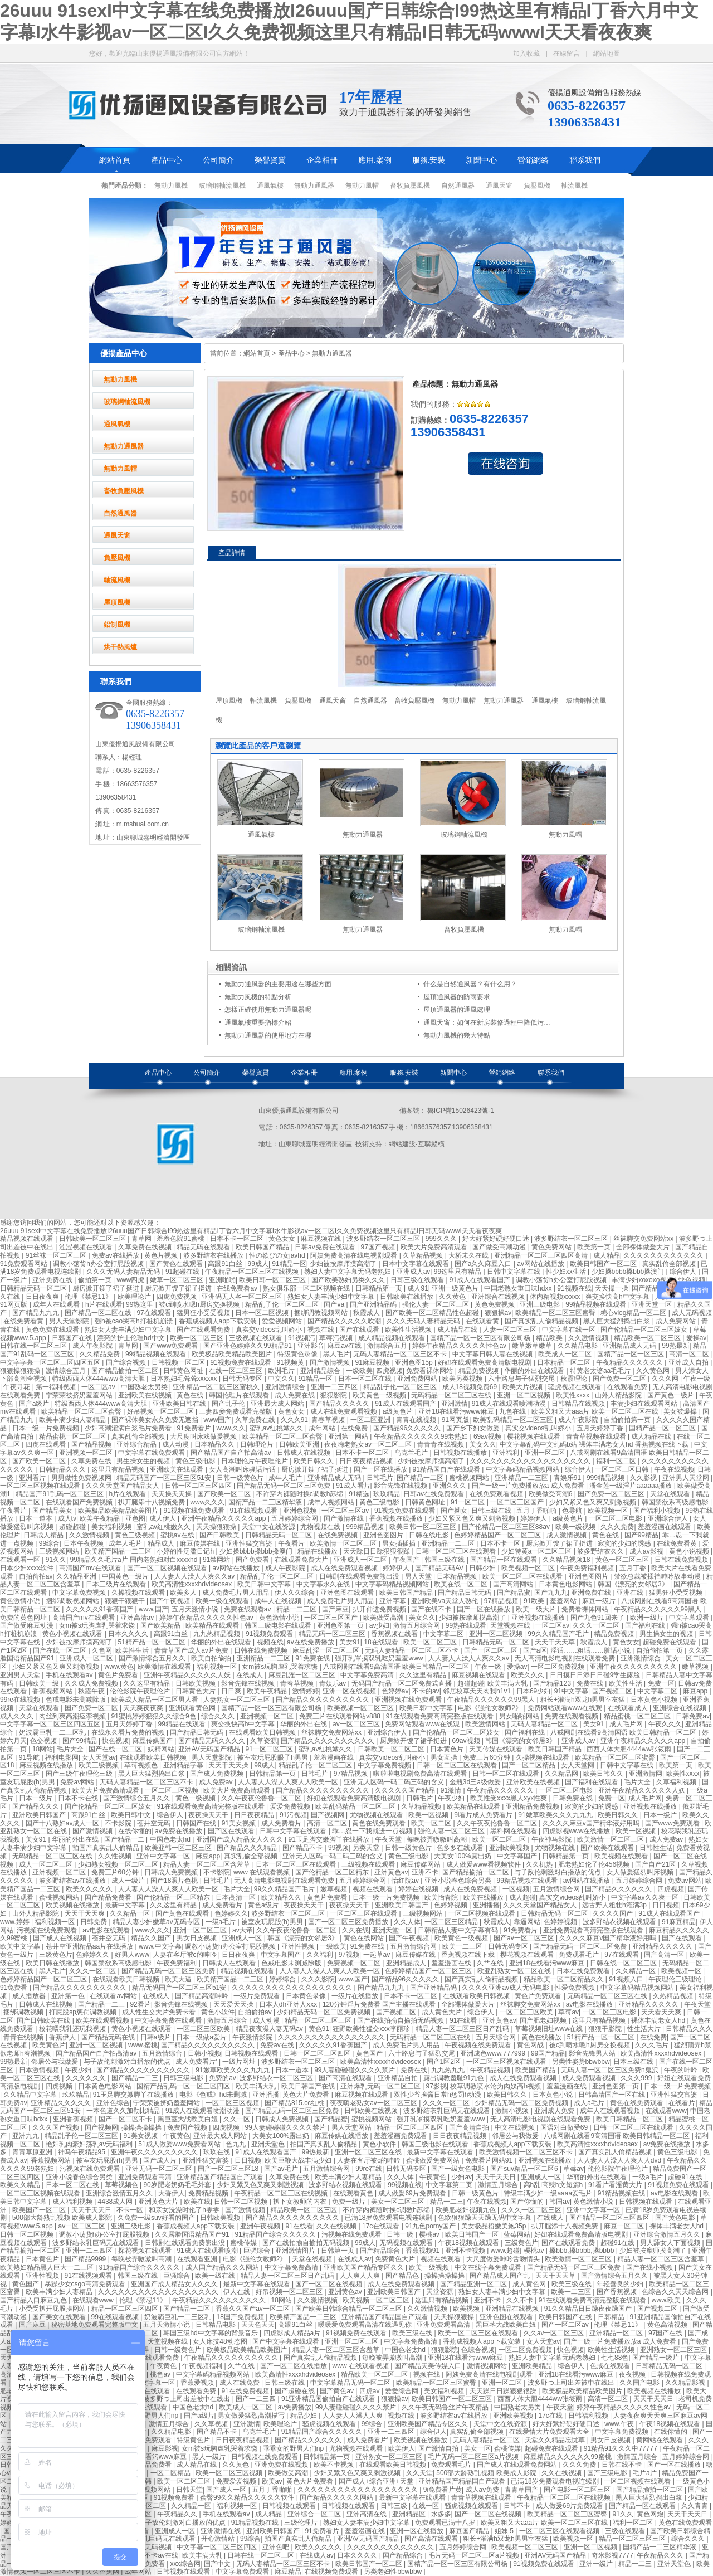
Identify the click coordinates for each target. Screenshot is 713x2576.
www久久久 (207, 1502)
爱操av (696, 1338)
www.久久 (231, 1428)
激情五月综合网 (417, 1625)
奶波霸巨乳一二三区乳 (53, 1732)
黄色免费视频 (495, 1304)
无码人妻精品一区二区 (545, 1724)
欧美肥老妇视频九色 (466, 2210)
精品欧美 (550, 1338)
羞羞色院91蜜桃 (181, 1239)
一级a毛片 (222, 1922)
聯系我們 (584, 160)
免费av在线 (278, 2045)
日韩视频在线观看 (252, 2053)
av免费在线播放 (179, 1831)
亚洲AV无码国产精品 (210, 1749)
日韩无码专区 (243, 1378)
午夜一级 (696, 1378)
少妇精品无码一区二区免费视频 (324, 2012)
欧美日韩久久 (314, 1461)
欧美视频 (467, 2308)
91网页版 (15, 1304)
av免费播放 (295, 2407)
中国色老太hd (171, 1839)
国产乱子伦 (229, 1404)
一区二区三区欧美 (527, 2012)
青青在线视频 (417, 1420)
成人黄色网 (530, 2284)
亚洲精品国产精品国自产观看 (221, 2177)
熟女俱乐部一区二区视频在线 (307, 1288)
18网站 (42, 1749)
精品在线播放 (318, 1551)
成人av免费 (483, 2490)
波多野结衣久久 (601, 1551)
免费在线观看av (248, 1609)
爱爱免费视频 (291, 1806)
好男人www (132, 1955)
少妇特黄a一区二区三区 (537, 1551)
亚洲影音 (310, 1346)
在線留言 (566, 53)
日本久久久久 (129, 1634)
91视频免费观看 (270, 1634)
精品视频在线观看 (27, 1239)
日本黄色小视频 (655, 1699)
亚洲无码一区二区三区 (159, 2169)
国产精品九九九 (36, 1313)
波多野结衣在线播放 (214, 1255)
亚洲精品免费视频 (533, 1806)
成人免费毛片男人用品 (236, 1592)
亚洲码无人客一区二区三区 (243, 1297)
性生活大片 (644, 2029)
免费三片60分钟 (487, 1757)
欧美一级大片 (537, 1609)
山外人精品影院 (619, 1395)
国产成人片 (160, 2160)
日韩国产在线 (73, 1338)
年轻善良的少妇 (621, 2284)
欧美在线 (197, 2201)
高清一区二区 (690, 1354)
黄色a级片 (264, 1905)
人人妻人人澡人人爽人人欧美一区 (289, 1782)
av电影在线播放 (590, 2004)
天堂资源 (440, 2292)
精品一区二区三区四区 (411, 2127)
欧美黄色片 (49, 2045)
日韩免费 (94, 1922)
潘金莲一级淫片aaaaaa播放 (631, 1485)
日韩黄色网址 (184, 1371)
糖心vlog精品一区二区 (634, 1313)
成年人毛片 (286, 1478)
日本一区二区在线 (365, 1378)
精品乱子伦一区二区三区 (282, 1304)
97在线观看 (154, 1313)
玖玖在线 (217, 2152)
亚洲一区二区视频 (524, 1395)
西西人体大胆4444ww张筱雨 (630, 1749)
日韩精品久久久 (63, 1469)
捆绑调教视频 (24, 2012)
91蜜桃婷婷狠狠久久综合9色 (154, 1716)
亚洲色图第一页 (341, 1625)
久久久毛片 (652, 2045)
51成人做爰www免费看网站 (180, 2144)
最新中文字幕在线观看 (441, 2152)
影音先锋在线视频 (401, 1485)
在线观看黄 (483, 1321)
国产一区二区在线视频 (329, 2284)
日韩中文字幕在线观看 (294, 1831)
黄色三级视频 (136, 1535)
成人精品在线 (458, 1329)
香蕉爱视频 (198, 2383)
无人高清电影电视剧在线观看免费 (566, 1658)
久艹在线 (491, 1963)
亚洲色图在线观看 (347, 1592)
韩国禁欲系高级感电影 (676, 1502)
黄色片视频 (161, 1255)
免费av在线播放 (116, 1255)
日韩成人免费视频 (171, 1872)
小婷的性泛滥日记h (186, 1551)
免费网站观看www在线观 (566, 1708)
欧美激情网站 (486, 1724)
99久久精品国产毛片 (559, 1634)
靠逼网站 (527, 1922)
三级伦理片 (301, 2522)
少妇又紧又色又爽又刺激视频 (593, 1502)
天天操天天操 (172, 1494)
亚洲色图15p (414, 1362)
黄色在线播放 (542, 2037)
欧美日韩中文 (132, 1815)
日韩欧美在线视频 (371, 2111)
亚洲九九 (26, 2136)
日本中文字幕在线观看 (416, 1264)
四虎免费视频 (177, 1297)
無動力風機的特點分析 (257, 997)
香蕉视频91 (424, 2250)
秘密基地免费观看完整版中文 (95, 2325)
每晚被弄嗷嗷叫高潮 (437, 1839)
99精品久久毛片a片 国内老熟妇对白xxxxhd (134, 1560)
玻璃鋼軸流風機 (222, 185)
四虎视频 (389, 1371)
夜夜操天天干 (209, 1815)
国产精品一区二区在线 (99, 1313)
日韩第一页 (338, 2250)
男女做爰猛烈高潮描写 (252, 2415)
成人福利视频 (73, 2201)
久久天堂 (419, 2473)
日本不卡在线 (79, 1798)
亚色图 (135, 1518)
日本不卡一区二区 (237, 1239)
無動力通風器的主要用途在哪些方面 (277, 984)
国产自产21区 (656, 1864)
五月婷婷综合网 (295, 1518)
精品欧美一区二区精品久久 (564, 1979)
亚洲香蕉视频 (74, 2119)
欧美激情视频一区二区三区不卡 (526, 2152)
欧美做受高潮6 (551, 1494)
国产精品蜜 (513, 1592)
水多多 (441, 2514)
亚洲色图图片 (384, 1535)
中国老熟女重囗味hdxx (519, 1288)
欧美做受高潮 (384, 1617)
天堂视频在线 (511, 1625)
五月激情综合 (163, 2053)
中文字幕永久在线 (323, 1584)
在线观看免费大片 (302, 1560)
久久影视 (644, 1478)
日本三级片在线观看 (117, 1584)
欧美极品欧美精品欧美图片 (233, 1354)
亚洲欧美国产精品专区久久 (365, 2267)
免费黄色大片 (396, 2259)
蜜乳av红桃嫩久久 (277, 1428)
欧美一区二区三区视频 (230, 2473)
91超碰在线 (183, 1271)
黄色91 (319, 2029)
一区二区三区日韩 (622, 1469)
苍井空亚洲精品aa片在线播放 (90, 1946)
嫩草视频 (696, 1667)
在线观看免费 (628, 1387)
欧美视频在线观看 (621, 1856)
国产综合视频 (127, 1362)
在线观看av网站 (114, 1996)
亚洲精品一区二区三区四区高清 (541, 1255)
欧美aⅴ (272, 2481)
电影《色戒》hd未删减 (214, 2094)
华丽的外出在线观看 (535, 1371)
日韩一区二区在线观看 (506, 1774)
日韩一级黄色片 (241, 1478)
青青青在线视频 (441, 1444)
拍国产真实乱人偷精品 (106, 1848)
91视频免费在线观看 (241, 1362)
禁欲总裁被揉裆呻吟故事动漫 (658, 1576)
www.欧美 (667, 2300)
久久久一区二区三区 (532, 2210)
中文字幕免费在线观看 (169, 2020)
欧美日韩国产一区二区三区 (453, 2399)
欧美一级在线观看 (223, 1601)
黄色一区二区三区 (623, 1560)
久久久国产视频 (56, 2127)
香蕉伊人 (63, 2037)
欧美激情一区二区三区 (344, 1543)
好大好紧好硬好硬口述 (496, 1239)
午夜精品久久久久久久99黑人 (659, 1609)
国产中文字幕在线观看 (286, 2341)
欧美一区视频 (429, 1815)
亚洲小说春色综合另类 (458, 1880)
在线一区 (426, 2506)
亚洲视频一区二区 (86, 1453)
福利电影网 (62, 1757)
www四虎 (131, 1280)
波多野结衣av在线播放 (73, 1880)
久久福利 (320, 1955)
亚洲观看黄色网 (193, 1708)
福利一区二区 (617, 1461)
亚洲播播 (486, 1905)
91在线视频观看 (255, 1511)
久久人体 (407, 1922)
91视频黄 (291, 1362)
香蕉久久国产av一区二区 (253, 2308)
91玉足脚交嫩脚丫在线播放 (329, 1839)
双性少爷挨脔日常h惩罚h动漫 (439, 2094)
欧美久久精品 (21, 2185)
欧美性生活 (132, 1650)
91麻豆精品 (679, 1922)
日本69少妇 (533, 1691)
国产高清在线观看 (346, 2078)
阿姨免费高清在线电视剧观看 (354, 1255)
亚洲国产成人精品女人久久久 (240, 1839)
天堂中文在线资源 (269, 1527)
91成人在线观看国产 (481, 1280)
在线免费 (355, 1428)
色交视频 (44, 1741)
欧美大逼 (179, 1979)
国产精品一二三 (102, 2004)
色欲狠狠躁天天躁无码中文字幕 (485, 2218)
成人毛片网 (626, 1724)
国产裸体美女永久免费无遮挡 (155, 1420)
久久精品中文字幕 (30, 2094)
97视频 (349, 1955)
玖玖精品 (386, 1494)
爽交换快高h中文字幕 (618, 1297)
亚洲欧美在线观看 (177, 1469)
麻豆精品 (288, 2571)
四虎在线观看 (46, 1444)
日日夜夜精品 (255, 1815)
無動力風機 (171, 185)
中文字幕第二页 (450, 2185)
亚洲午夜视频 (261, 2226)
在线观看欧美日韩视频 (263, 1732)
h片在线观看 (104, 1304)
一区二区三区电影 (616, 1518)
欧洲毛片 (282, 1371)
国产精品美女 (53, 1511)
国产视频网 (328, 1815)
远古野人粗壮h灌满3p (615, 1905)
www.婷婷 (15, 1922)
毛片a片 (645, 2473)
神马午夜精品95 (83, 2152)
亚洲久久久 (450, 1485)
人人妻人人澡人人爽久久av (195, 1576)
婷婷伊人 (534, 1518)
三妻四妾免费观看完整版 (236, 1411)
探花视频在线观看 (145, 2250)
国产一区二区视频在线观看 (168, 1568)
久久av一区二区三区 (555, 2333)
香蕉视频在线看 (395, 1634)
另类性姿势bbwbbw (581, 2062)
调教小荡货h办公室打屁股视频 (99, 1264)
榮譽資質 (270, 160)
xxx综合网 (185, 2564)
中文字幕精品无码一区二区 (351, 2383)
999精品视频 (606, 1478)
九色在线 (513, 1411)
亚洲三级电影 (540, 1304)
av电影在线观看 (106, 1930)
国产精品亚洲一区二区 (474, 2284)
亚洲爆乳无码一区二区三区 (381, 2086)
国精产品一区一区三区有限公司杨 (481, 1338)
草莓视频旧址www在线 (549, 2029)
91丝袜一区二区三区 (57, 1255)
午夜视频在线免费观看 (479, 2045)
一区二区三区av (345, 1511)
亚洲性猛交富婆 (250, 1543)
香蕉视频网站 (53, 1691)
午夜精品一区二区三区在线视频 (252, 1271)
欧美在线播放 (484, 1897)
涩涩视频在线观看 (86, 1247)
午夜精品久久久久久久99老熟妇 (422, 1436)
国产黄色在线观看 (176, 1264)
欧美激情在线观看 (165, 1667)
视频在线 (321, 1329)
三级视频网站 (60, 1551)
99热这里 (140, 1304)
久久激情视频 (589, 1338)
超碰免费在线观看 (670, 1642)
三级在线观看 (626, 2531)
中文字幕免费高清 (367, 1675)
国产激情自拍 (439, 2448)
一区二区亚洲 (371, 1420)
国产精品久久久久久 (340, 1404)
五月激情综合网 (557, 1889)
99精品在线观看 (183, 1724)
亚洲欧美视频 (510, 1848)
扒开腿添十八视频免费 (152, 1502)
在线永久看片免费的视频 (129, 1732)
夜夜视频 (633, 2374)
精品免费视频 (479, 1371)
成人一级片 (128, 1880)
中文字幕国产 (518, 1856)
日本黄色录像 (307, 1996)
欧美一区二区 (432, 1823)
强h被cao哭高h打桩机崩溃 (135, 1321)
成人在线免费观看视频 (344, 1411)
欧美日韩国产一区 (472, 2234)
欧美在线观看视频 (103, 2020)
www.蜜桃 (143, 2045)
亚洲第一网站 (349, 1436)
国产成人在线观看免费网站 (518, 2464)
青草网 (142, 1239)
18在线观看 (382, 1642)
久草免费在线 (256, 1420)
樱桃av (430, 2234)
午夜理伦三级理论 (676, 1979)
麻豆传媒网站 (421, 1864)
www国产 (217, 1420)
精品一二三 (446, 2201)
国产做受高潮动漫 (500, 1247)
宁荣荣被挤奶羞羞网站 (80, 1395)
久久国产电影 (640, 2383)
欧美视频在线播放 (73, 1905)
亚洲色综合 (113, 2103)
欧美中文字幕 (21, 1946)
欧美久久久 (528, 1675)
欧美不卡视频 (334, 2464)
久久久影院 (318, 1979)
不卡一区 (130, 2210)
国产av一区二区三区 (525, 1938)
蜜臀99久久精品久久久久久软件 (248, 2497)
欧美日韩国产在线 (308, 2086)
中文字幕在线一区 (569, 1329)
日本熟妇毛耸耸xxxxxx (184, 1378)
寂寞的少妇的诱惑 (625, 1543)
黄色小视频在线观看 (73, 1634)
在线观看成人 (628, 1708)
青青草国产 (522, 2490)
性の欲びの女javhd (278, 1255)
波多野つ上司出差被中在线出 (572, 2383)
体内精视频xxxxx (556, 1297)
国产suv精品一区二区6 (525, 2169)
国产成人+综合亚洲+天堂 (377, 2481)
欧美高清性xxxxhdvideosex (193, 1584)
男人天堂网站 (352, 2127)
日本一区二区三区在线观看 (297, 1864)
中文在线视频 (515, 2127)
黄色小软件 (218, 2012)
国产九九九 (551, 1592)
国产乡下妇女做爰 (473, 1428)
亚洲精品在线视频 (512, 2308)
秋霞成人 (367, 1313)
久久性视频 (115, 1856)
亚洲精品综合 (321, 1371)
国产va (335, 1304)
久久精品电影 (578, 1346)
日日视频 (665, 1905)
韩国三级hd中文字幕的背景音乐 (211, 2333)
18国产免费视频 (241, 2317)
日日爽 (232, 1691)
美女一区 (477, 2448)
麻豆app (696, 1691)
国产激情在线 (344, 1518)
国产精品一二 (125, 1839)
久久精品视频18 (567, 1560)
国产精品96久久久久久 (408, 1428)
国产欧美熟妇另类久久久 (349, 1280)
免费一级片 (349, 2201)
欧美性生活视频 (409, 1329)
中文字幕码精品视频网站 (523, 1469)
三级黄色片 (55, 1955)
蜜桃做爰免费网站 (433, 2160)
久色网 (102, 1650)
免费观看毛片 (579, 1955)
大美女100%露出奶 (463, 1856)
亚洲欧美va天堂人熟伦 (445, 1601)
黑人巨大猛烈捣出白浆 (617, 1321)
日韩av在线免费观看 (434, 1494)
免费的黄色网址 (24, 1617)
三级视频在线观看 (256, 1338)
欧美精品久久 (282, 1897)
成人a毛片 (590, 2103)
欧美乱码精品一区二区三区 (514, 1420)
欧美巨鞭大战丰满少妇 (299, 2160)
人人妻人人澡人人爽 (353, 2415)
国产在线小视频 (650, 2267)
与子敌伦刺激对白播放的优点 (558, 1872)
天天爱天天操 (234, 2004)
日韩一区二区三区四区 (199, 1485)
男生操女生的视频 (144, 1461)
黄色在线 (191, 1395)
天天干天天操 (229, 1765)
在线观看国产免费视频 (80, 1502)
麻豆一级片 (599, 1601)
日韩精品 (612, 2317)
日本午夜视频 (84, 1543)
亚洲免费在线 (53, 1280)
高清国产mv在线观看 (91, 1568)
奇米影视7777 (612, 2555)
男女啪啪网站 (520, 1716)
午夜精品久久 (178, 2514)
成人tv (67, 1518)
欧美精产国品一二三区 (119, 1551)
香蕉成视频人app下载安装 (218, 1321)
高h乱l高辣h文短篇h (554, 2185)
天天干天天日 (496, 2177)
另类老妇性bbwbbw (393, 2571)
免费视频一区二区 (354, 1963)
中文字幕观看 (690, 1617)
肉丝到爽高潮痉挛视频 (73, 1716)
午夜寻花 (17, 1387)
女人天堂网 (578, 1765)
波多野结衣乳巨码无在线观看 (447, 2111)
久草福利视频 (677, 1782)
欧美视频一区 (608, 1511)
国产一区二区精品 (529, 1765)
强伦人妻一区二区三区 (436, 1304)
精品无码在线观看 (204, 1247)
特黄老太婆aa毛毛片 (601, 1371)
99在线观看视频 (116, 2317)
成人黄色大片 (442, 2012)
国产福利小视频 (657, 1511)
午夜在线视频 (674, 1469)
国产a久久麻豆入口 (484, 1264)
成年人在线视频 (279, 1601)
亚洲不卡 (425, 1872)
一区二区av (99, 1387)
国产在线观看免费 (204, 1329)
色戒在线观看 (611, 2366)
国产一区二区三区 (491, 1650)
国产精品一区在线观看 (504, 1560)
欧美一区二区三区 (197, 1338)
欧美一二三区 (463, 1946)
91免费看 (15, 1987)
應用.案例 (375, 160)
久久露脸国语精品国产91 (193, 2234)
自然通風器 (458, 185)
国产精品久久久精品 (248, 1848)
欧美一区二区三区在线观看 (523, 1576)
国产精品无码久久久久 (212, 1741)
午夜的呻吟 (681, 2070)
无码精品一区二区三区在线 (452, 1395)
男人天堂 (419, 1576)
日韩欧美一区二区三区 (93, 1239)
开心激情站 (218, 2539)
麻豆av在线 (345, 1346)
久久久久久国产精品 (406, 1790)
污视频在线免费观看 (48, 1930)
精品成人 (162, 1543)
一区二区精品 (171, 2473)
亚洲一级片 (596, 2564)
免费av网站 (78, 1782)
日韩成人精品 (44, 1535)
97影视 (436, 2086)
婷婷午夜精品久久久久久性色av (460, 1346)
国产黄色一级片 (671, 1395)
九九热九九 (448, 2070)
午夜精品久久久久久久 (630, 1362)
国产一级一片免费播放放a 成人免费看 (529, 1485)
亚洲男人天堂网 (686, 1478)
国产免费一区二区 (620, 1378)
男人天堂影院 (70, 1321)
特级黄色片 (194, 2440)
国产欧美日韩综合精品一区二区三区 (349, 2308)
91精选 (359, 1494)
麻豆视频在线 (322, 1239)
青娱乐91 (568, 1478)
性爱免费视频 (576, 1987)
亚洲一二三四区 (335, 1387)
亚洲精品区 (409, 2514)
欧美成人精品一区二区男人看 (155, 1699)
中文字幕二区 (444, 1634)
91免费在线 (313, 1658)
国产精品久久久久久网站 (337, 2497)
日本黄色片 (447, 1749)
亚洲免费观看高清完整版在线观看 (594, 1930)
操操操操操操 (142, 2127)
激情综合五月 (388, 1346)
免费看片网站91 (490, 2160)
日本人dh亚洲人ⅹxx (289, 2004)
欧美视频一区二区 (528, 1568)
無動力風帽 (362, 185)
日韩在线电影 (430, 1535)
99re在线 (368, 2169)
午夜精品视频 (491, 2070)
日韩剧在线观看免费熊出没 (360, 1576)
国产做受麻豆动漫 (27, 1625)
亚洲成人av (414, 1271)
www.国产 (153, 1609)
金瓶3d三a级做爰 (476, 1782)
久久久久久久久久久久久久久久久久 (332, 2037)
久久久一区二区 (597, 1625)
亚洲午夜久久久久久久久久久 (634, 1667)
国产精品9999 (653, 1288)
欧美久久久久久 (90, 1889)
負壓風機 (537, 185)
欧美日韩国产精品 (263, 1247)
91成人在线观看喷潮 (208, 2250)
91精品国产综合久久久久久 (276, 2234)
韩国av (559, 2201)
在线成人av (355, 2259)
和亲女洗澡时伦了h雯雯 (185, 2210)
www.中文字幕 (160, 1946)
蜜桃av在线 (178, 1535)
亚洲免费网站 (418, 1378)
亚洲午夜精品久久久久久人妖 (188, 1675)
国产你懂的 (527, 2201)
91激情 (452, 1790)
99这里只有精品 (459, 1271)
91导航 (30, 1757)
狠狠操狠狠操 (21, 1371)
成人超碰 (522, 1897)
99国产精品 (548, 2053)
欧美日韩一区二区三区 (273, 1280)
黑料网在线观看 (514, 1831)
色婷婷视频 (451, 1905)
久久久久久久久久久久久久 (664, 1255)
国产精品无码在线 (108, 2037)
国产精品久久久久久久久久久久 (323, 1699)
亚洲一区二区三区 (200, 1930)
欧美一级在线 (216, 2276)
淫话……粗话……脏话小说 (591, 1650)
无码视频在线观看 (406, 2243)
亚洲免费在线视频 (282, 2464)
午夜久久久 (665, 1724)
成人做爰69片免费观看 (413, 2193)
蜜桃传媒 (244, 2243)
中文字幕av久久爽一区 (645, 1897)
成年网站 (323, 1428)
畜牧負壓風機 (410, 185)
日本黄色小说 (553, 2094)
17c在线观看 (382, 2226)
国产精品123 (553, 1683)
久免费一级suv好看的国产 (157, 2218)
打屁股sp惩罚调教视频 (83, 2012)
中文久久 (281, 1378)
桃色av (161, 2374)
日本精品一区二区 (564, 1362)
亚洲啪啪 (222, 1280)
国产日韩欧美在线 (44, 2020)
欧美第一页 (594, 1247)
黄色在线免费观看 (379, 1823)
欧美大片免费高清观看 (435, 1247)
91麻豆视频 (373, 1362)
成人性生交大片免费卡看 (159, 2012)
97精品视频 (502, 1601)
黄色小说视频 (690, 1551)
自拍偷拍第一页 (628, 1420)
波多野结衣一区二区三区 (384, 1239)
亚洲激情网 (645, 1774)
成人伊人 (163, 1518)
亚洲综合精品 (137, 1444)
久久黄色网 (653, 1371)
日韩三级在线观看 (418, 1280)
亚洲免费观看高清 (145, 2177)
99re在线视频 (21, 1699)
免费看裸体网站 (430, 1371)
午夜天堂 (389, 1839)
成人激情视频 (567, 1535)
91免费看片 (195, 1428)
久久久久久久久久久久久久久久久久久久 (531, 1461)
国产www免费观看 (171, 1346)
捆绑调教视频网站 (321, 1313)
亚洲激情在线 (221, 2531)
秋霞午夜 (92, 1691)
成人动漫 (176, 1444)
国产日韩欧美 (220, 1535)
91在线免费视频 (246, 2391)
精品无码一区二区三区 (333, 1634)
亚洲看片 (33, 1478)
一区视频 (515, 1889)
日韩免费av (693, 1716)
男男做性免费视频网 (82, 1478)
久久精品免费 (100, 1354)
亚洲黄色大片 (159, 2201)
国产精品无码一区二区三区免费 (284, 1485)
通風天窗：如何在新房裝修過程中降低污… (486, 1022)
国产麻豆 (335, 1609)
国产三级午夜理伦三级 (80, 1774)
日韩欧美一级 (40, 1683)
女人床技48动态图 (221, 2341)
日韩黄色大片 (196, 1691)
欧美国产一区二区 (39, 2210)
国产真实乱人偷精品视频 (542, 1321)
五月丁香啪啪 (537, 1511)
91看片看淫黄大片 (616, 2185)
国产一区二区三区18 (229, 2169)
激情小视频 (512, 2111)
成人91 (417, 1288)
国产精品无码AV (440, 1568)
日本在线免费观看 (584, 1971)
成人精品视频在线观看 (392, 1338)
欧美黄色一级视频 (380, 1395)
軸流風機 (574, 185)
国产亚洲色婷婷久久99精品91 (248, 1346)
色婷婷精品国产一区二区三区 (498, 1535)
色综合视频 (478, 2350)
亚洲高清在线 (367, 2514)
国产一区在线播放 (381, 1469)
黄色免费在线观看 (53, 1329)
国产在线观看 (360, 1329)
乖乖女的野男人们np (149, 2415)
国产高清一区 (665, 1955)
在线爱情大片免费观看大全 (550, 2432)
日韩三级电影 (184, 2078)
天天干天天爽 (85, 1913)
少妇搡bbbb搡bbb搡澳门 (629, 1271)
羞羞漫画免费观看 (401, 2136)
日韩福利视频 (589, 2415)
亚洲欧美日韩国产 (39, 1815)
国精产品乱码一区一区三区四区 (184, 2086)
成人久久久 (17, 1716)
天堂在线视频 (313, 2259)
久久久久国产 (613, 1913)
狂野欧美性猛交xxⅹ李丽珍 (372, 2029)
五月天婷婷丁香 (601, 1428)
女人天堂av (99, 1757)
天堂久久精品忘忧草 (556, 2440)
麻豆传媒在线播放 (342, 2136)
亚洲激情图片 (296, 2250)
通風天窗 (499, 185)
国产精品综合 (381, 2250)
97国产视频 (378, 1247)
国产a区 (535, 1650)
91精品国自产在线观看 (447, 1469)
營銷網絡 (533, 160)
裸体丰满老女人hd (659, 2020)
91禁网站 (217, 1560)
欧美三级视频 (99, 1765)
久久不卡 (520, 2300)
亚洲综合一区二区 (315, 2514)
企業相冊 (322, 160)
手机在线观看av (70, 1675)
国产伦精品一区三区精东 (332, 1872)
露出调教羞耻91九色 (454, 2078)
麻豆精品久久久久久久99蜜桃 (568, 2457)
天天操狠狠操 (217, 1527)
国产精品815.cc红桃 (295, 2103)
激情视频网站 (488, 2366)
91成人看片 (353, 1485)
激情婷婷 (305, 1691)
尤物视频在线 (321, 1527)
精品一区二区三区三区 (319, 2020)
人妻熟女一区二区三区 (237, 1699)
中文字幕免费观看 (243, 2571)
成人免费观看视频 (589, 2078)
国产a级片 (35, 1404)
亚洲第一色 (68, 1996)
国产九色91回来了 (598, 1617)
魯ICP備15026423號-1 (460, 1110)
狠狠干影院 (605, 2029)
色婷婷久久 (231, 1913)
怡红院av (406, 1880)
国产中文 (218, 2564)
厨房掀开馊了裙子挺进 (106, 1288)
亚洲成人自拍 (689, 1362)
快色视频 (115, 1741)
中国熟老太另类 (145, 1387)
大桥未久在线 (469, 1255)
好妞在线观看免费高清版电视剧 (485, 1362)
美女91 (349, 1642)
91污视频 (293, 1815)
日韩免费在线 (573, 1798)
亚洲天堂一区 (652, 1304)
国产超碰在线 (295, 2391)
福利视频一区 (217, 1667)
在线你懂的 (135, 1831)
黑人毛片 (336, 1354)
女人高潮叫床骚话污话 (243, 1469)
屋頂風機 (117, 602)
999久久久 (442, 1239)
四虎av (370, 2391)
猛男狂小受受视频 (204, 1313)
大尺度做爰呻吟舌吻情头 (503, 2259)
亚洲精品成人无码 (630, 1346)
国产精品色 (403, 2276)
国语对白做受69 (565, 2127)
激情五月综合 (228, 2020)
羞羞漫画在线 (334, 1757)
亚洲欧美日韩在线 (180, 1404)
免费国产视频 (188, 2127)
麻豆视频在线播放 (47, 1765)
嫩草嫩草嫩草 (533, 1346)
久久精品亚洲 (77, 1576)
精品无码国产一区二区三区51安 (164, 1478)
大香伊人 (171, 2193)
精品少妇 (304, 2415)
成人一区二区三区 (46, 1864)
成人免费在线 (295, 1395)
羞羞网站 (564, 1601)
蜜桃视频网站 (470, 1478)
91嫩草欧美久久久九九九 (556, 1815)
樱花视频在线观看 (534, 1436)
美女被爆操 (681, 1411)
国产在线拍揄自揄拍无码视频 (401, 2020)
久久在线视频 (337, 2226)
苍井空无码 (154, 1823)
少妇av (461, 2177)
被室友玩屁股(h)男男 (273, 1922)
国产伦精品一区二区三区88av (506, 1527)
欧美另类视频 (463, 1378)
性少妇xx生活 (567, 1271)
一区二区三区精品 (452, 1922)
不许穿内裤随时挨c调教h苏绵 (300, 1494)
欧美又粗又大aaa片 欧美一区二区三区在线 (595, 1411)
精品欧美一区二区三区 (648, 1338)
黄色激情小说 (21, 1601)
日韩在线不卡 (622, 2464)
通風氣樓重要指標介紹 (257, 1022)
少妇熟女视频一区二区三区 (119, 1864)
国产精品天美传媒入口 (428, 2366)
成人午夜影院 (93, 1346)
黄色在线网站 (364, 1938)
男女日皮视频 (197, 1938)
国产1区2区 (445, 2062)
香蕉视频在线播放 (396, 1518)
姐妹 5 (505, 2531)
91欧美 (535, 1601)
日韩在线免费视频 (682, 1560)
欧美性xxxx (573, 1395)
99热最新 (675, 1346)
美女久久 (483, 1444)
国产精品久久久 (36, 1806)
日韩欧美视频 (196, 1683)
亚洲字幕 (393, 1601)
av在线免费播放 (311, 1642)
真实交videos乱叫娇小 (270, 1329)
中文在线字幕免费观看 (489, 2267)
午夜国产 (407, 1560)
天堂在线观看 (671, 1494)
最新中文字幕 (125, 1905)
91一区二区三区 (270, 1749)
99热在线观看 (466, 1625)
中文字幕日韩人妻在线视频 (493, 1354)
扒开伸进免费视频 (380, 1609)
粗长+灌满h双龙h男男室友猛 (583, 1699)
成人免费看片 (282, 1823)
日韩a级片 (156, 2037)
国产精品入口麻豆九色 (34, 2300)
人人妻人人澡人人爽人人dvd (620, 2160)
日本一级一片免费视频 (46, 1428)
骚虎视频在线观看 (575, 1387)
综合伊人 (684, 1271)
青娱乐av (333, 1683)
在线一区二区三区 (236, 1371)
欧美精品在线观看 (213, 1625)
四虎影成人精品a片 (293, 2333)
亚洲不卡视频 (466, 2250)
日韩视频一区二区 (179, 1362)
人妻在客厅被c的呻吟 (185, 1955)
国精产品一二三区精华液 (266, 1502)
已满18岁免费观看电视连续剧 (389, 2218)
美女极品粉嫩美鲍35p (494, 2226)
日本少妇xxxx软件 (27, 1568)
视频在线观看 (373, 1889)
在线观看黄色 (354, 2193)
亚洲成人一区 (242, 1938)
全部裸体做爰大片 (643, 1247)
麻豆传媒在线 (201, 1543)
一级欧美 (359, 1371)
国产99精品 (641, 1535)
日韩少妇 (483, 1568)
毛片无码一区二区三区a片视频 (474, 2457)
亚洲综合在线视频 (498, 1297)
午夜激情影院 (253, 2037)
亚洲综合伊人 (669, 1518)
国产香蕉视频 (617, 2292)
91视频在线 (574, 1288)
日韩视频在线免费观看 (265, 2457)
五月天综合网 (496, 2037)
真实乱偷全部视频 (669, 1264)
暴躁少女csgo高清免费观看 (86, 2284)
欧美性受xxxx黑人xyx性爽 (509, 1798)
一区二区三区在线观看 (364, 1913)
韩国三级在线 (445, 1560)
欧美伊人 (401, 2448)
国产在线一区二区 (60, 1650)
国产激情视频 (330, 1362)
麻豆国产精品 (470, 2531)
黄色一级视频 (196, 1798)
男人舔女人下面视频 (671, 2243)
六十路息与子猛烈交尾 (522, 1378)
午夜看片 (14, 1511)
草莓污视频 (336, 1338)
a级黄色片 (399, 1411)
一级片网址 (239, 2062)
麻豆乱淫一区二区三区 (326, 1650)
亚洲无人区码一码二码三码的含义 (395, 1782)
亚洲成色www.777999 (493, 2053)
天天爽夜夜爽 (144, 1708)
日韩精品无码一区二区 (34, 1288)
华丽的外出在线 (304, 1724)
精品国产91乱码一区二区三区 (60, 1494)
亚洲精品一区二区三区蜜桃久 (217, 1387)
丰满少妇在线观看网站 (645, 1404)
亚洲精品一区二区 (616, 2333)
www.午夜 (620, 2424)
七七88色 (614, 2357)
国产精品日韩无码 (465, 1592)
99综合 (49, 1543)
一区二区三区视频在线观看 (41, 1485)
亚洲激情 (454, 1404)
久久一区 (237, 2119)
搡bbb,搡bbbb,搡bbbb (582, 2250)
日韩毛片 (380, 1478)
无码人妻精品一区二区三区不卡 (400, 1354)
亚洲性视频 (298, 1946)
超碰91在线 (686, 2177)
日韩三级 (394, 2506)
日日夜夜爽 (43, 1297)
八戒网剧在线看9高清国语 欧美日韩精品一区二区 (397, 1667)
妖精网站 (161, 1749)
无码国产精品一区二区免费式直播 (402, 1683)
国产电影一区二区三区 (578, 2490)
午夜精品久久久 (661, 2555)
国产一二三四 (256, 2399)
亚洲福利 (506, 1453)
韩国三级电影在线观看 (279, 1625)
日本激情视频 (40, 2070)
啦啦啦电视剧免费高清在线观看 (420, 1774)
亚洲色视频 (300, 1511)
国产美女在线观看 (59, 2317)
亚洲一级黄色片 (456, 1288)
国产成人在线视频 (60, 1938)
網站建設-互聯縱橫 (417, 1144)
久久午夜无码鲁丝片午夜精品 (446, 2407)
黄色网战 (531, 2045)
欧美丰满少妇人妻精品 (73, 1420)
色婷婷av (395, 1691)
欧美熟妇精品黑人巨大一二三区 (47, 2267)
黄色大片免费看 (306, 2094)
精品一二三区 (297, 1609)
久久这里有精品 (423, 1675)
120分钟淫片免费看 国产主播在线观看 (380, 2004)
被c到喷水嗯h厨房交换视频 (200, 1304)
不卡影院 (119, 1823)
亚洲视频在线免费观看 (409, 1699)
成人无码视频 (692, 1313)
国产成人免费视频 (217, 1774)
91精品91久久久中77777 (621, 2448)
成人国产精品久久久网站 (223, 2267)
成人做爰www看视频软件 (484, 1864)
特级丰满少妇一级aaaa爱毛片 (549, 2193)
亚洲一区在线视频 (350, 1691)
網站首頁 (114, 160)
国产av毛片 (282, 2169)
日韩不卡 (518, 2506)
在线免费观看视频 (497, 1494)
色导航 (573, 1511)
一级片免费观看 (257, 1996)
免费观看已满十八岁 (446, 2522)
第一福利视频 (56, 1387)
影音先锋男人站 (593, 2053)
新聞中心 (481, 160)
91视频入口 (627, 1979)
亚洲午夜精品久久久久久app (224, 1518)
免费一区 (661, 1683)
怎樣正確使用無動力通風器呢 (267, 1010)
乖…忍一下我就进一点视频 (373, 1831)
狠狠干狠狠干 (125, 1601)
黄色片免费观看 (539, 1996)
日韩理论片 (257, 1444)
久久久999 (637, 2078)
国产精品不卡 (303, 1848)
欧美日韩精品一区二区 (630, 2119)
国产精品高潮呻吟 (202, 1996)
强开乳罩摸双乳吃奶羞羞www (379, 1658)
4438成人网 (116, 2201)
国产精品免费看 (109, 1897)
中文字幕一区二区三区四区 (217, 2547)
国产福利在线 (646, 1625)
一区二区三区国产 (517, 1502)
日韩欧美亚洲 (300, 1444)
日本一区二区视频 (262, 1313)
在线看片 (681, 2103)
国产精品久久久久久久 (619, 1889)
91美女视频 (240, 1823)
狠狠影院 (334, 1395)
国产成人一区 (227, 2490)
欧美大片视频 (523, 1387)
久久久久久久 (87, 2078)
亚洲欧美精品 (533, 2366)
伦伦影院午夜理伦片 (141, 1691)
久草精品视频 (424, 1255)
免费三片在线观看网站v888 (340, 1716)
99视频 (338, 1848)
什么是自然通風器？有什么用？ (470, 984)
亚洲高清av (138, 1617)
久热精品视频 (674, 1996)
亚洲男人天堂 (21, 1675)
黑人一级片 (209, 2457)
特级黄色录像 (298, 1354)
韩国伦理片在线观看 (240, 1395)
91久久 (56, 1560)
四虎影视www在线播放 (577, 1831)
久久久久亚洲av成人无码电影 (506, 1987)
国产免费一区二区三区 (612, 1494)
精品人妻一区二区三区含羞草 (207, 1864)
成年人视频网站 (331, 1502)
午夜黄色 (176, 2136)
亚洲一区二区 (546, 1453)
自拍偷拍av (36, 1576)
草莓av (568, 2012)
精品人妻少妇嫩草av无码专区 (157, 1922)
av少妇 (379, 1625)
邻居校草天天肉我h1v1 (477, 1691)
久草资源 (263, 1741)
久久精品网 (562, 1774)
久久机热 (540, 1864)
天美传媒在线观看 (496, 1749)
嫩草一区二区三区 (177, 1280)
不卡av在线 (161, 2555)
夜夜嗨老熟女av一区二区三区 (368, 1444)
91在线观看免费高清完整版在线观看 (441, 1716)
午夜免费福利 (177, 1963)
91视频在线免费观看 (194, 1511)
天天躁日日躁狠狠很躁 (377, 1551)
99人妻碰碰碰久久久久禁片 (355, 2070)
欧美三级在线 (572, 2284)
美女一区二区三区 (398, 2201)
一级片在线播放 (355, 1996)
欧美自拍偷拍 (212, 1658)
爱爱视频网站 (283, 1321)
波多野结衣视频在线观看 (620, 1922)
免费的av (222, 2078)
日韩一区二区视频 (241, 2201)
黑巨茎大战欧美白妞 (188, 2119)
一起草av (377, 1955)
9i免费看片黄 (442, 2490)
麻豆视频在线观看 (479, 1675)
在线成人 (250, 1675)
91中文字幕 (571, 1691)
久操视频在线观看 (139, 1592)
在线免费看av (238, 1288)
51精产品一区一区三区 (153, 1642)
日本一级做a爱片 (202, 2037)
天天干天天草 (556, 1642)
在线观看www (666, 2111)
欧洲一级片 (647, 1617)
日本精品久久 (215, 1444)
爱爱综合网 (402, 2391)
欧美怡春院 (442, 1897)
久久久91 (294, 1420)
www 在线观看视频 (262, 1872)
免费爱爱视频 (237, 2481)
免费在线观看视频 (572, 1716)
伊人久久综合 (295, 1592)
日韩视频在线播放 (461, 1453)
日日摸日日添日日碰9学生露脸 (596, 1675)
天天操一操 (611, 1288)
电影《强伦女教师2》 (491, 1708)
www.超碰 (505, 2250)
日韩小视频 (204, 2053)
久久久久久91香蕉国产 (100, 1609)
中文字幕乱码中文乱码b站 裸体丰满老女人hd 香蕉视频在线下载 (595, 1444)
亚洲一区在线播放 (417, 2531)
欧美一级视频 (576, 1527)
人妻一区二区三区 (510, 1329)
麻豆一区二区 (625, 2226)
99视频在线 (405, 2185)
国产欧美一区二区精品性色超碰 (433, 1313)
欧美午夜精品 (100, 1518)
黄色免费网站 (552, 1247)
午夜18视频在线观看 (469, 2243)
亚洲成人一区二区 (361, 1560)
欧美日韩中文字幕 (264, 1584)
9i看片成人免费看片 (484, 1815)
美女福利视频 (112, 1527)
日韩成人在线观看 (229, 1963)
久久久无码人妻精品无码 (124, 1271)
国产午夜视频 (171, 1601)
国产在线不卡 (432, 1609)
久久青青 (695, 2506)
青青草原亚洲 (33, 2152)
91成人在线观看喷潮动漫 (510, 1404)
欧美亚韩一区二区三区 (179, 1848)
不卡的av (425, 1691)
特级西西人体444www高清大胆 (99, 1378)
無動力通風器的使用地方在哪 (267, 1035)
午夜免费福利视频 (588, 1568)
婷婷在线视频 (419, 1889)
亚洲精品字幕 (184, 1765)
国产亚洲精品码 (374, 1304)
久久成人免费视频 (92, 1683)
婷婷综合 (283, 1979)
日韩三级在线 (492, 1511)
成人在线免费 (240, 2383)
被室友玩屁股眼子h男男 (273, 1757)
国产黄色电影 (676, 2218)
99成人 (258, 1264)
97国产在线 (666, 2333)
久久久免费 (617, 1527)
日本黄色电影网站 (566, 1584)
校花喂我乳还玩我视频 (73, 2029)
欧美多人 (184, 1592)
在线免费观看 (152, 2440)
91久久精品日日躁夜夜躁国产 (589, 2308)
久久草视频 (211, 2424)
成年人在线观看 (57, 1304)
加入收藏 (526, 53)
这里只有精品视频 (118, 1469)
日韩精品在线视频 (579, 1404)
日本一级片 (36, 1798)
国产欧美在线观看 (608, 1848)
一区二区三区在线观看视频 (560, 2531)
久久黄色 (453, 1297)
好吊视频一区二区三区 (161, 1411)
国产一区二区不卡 (126, 2119)
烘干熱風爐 (120, 647)
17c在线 (551, 2415)
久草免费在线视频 (145, 1247)
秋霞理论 (574, 1378)
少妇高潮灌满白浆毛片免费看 (129, 1428)
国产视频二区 (613, 1691)
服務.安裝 (429, 160)
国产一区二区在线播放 (294, 2366)
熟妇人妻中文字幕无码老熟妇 (348, 1271)
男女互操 (445, 1757)
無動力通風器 (314, 185)
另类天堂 (367, 1848)
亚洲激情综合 (286, 1387)
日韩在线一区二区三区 (34, 1346)
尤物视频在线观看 (377, 1815)
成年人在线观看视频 (611, 2111)
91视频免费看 (175, 2497)
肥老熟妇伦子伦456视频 (594, 1864)
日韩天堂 (189, 2490)
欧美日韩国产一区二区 (604, 1264)
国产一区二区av (565, 2325)
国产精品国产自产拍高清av (232, 1453)
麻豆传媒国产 (153, 1741)
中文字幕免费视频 (80, 1592)
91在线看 (464, 2020)
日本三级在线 (634, 2062)
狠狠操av (498, 1313)
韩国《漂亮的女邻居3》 (634, 1584)
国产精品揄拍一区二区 (125, 1371)
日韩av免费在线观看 (326, 1247)
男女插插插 (399, 1543)
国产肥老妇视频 (544, 2020)
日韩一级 (401, 2234)
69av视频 (488, 1436)
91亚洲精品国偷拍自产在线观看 (329, 2399)
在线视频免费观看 (332, 2571)
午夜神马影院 (552, 1839)
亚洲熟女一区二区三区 (674, 2350)
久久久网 (666, 1378)
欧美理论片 (135, 1297)
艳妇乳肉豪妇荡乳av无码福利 (90, 2144)
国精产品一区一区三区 (631, 1354)
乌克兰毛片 (411, 1453)
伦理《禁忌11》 (89, 1297)
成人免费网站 (676, 1321)
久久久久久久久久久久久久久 (391, 2547)
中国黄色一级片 (126, 1576)
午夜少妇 (452, 1798)
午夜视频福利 (203, 2366)
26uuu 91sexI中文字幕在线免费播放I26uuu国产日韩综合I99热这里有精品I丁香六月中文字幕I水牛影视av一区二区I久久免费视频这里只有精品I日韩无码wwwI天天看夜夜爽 (251, 1231)
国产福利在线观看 (592, 1782)
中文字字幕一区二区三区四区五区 (51, 1362)
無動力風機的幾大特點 (456, 1035)
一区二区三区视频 (172, 1790)
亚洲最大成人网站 (278, 1404)
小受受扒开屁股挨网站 (53, 2308)
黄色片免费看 (119, 1675)
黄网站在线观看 (660, 2440)
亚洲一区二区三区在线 (369, 2152)
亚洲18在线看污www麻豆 (457, 1411)
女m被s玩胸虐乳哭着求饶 (97, 1625)
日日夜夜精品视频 (366, 1461)
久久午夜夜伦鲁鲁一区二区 (262, 1798)
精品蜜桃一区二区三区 (73, 1436)
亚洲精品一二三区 (522, 1478)
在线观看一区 (21, 1560)
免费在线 (591, 1683)
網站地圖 (606, 53)
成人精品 (606, 1255)
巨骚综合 (257, 2250)
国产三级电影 (608, 2473)
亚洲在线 (631, 1592)
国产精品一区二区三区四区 (610, 2218)
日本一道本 (36, 1518)
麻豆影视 (165, 2448)
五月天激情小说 (196, 1609)
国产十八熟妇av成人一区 (63, 1823)
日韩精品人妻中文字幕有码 (459, 1930)
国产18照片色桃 (175, 1880)
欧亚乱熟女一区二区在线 (515, 1971)
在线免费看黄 (24, 1321)
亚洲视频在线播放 (539, 1617)
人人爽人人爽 (361, 2276)
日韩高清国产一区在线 (612, 2094)
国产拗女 (454, 1511)
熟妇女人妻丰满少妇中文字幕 (331, 1297)
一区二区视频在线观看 (482, 1913)
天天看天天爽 (662, 2012)
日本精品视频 (457, 1576)
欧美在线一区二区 (461, 1584)
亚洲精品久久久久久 (663, 1946)
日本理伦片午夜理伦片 (255, 1461)
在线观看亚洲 (198, 2259)
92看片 (140, 2004)
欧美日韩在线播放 (53, 1963)
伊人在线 (237, 2292)
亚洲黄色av (391, 1872)
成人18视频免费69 (470, 1387)
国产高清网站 (514, 1584)
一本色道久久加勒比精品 (124, 2111)
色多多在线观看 (461, 1848)
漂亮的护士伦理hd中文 (132, 1338)
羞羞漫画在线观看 (665, 1527)
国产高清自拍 (470, 2127)
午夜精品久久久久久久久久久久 (219, 2300)
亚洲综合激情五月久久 (120, 2193)
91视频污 (301, 1338)
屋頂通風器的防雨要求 (456, 997)
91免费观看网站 (25, 1264)
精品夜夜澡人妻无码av (270, 2029)
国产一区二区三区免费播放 (349, 1922)
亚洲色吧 (276, 2547)
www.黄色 (119, 1667)
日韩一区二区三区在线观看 (456, 1551)
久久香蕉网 (103, 2571)
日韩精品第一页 (379, 1288)
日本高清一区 (236, 1897)
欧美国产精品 (536, 2070)
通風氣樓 (270, 185)
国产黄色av (337, 2391)
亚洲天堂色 (268, 2144)
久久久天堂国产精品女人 (123, 1485)
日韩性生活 (656, 1848)
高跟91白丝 (226, 1264)
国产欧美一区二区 (39, 1461)
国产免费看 (253, 1560)
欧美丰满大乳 (508, 1683)
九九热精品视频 (217, 1634)
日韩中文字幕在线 (514, 1271)
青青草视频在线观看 (597, 1436)
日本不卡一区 (501, 1543)
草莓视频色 (141, 1765)
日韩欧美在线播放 (407, 1297)
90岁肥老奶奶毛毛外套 (178, 2185)
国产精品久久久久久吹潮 (345, 1321)
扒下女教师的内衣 (300, 2201)
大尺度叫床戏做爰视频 (204, 1436)
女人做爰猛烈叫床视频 (641, 1872)
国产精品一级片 (656, 2357)
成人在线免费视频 (471, 1889)
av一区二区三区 (357, 1724)
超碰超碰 (73, 1527)
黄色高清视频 (668, 2325)
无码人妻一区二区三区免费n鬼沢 (610, 2070)
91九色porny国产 (431, 2226)
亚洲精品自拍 (398, 2078)
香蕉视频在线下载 (468, 1955)
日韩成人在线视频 (304, 1453)
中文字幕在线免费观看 (152, 1453)
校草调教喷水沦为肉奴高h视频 (496, 2086)
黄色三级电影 (196, 1461)
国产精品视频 (92, 1444)
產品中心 (166, 160)
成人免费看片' (197, 2062)
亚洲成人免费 (555, 2111)
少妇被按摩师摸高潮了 (344, 1264)
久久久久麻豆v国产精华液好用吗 (592, 1823)
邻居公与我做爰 (55, 2062)
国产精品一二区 (421, 1478)
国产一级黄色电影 (458, 2169)
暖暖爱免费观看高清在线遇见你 (365, 2325)
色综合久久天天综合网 (676, 2292)
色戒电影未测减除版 (77, 1699)
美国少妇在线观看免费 (146, 2357)
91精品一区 (289, 1264)
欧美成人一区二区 (565, 1354)
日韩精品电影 (216, 2325)
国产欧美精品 (161, 1625)
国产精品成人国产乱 (500, 2276)
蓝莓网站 (517, 2234)
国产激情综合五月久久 (153, 1658)
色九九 (236, 2144)
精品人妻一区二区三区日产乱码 (463, 2029)
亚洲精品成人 (407, 1963)
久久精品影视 (686, 2383)
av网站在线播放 (541, 1264)
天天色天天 (258, 2325)
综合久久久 (218, 1716)
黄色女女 (282, 1239)
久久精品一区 (131, 1913)
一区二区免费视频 (558, 1667)
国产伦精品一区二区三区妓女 (644, 1329)
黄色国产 (370, 2053)
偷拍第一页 (95, 1280)
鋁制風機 (117, 625)
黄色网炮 (650, 2514)
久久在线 (355, 1930)
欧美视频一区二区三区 (361, 1708)
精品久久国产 (152, 1938)
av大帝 (242, 1930)
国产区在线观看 (232, 1831)
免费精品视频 (209, 2193)
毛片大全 (71, 1749)
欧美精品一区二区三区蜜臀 (556, 1313)
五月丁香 (633, 1568)
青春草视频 (328, 1420)
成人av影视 (647, 1551)
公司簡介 (218, 160)
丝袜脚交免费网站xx (644, 1239)
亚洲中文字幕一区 (164, 1856)
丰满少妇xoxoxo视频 (643, 1280)
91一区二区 (469, 1502)
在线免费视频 (338, 1535)
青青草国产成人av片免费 (192, 1650)
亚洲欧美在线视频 (145, 1395)
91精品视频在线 (622, 2193)
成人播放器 (29, 1996)
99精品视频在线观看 (596, 1304)
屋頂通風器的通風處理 (456, 1010)
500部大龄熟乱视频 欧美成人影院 (63, 2218)
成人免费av (217, 1782)
